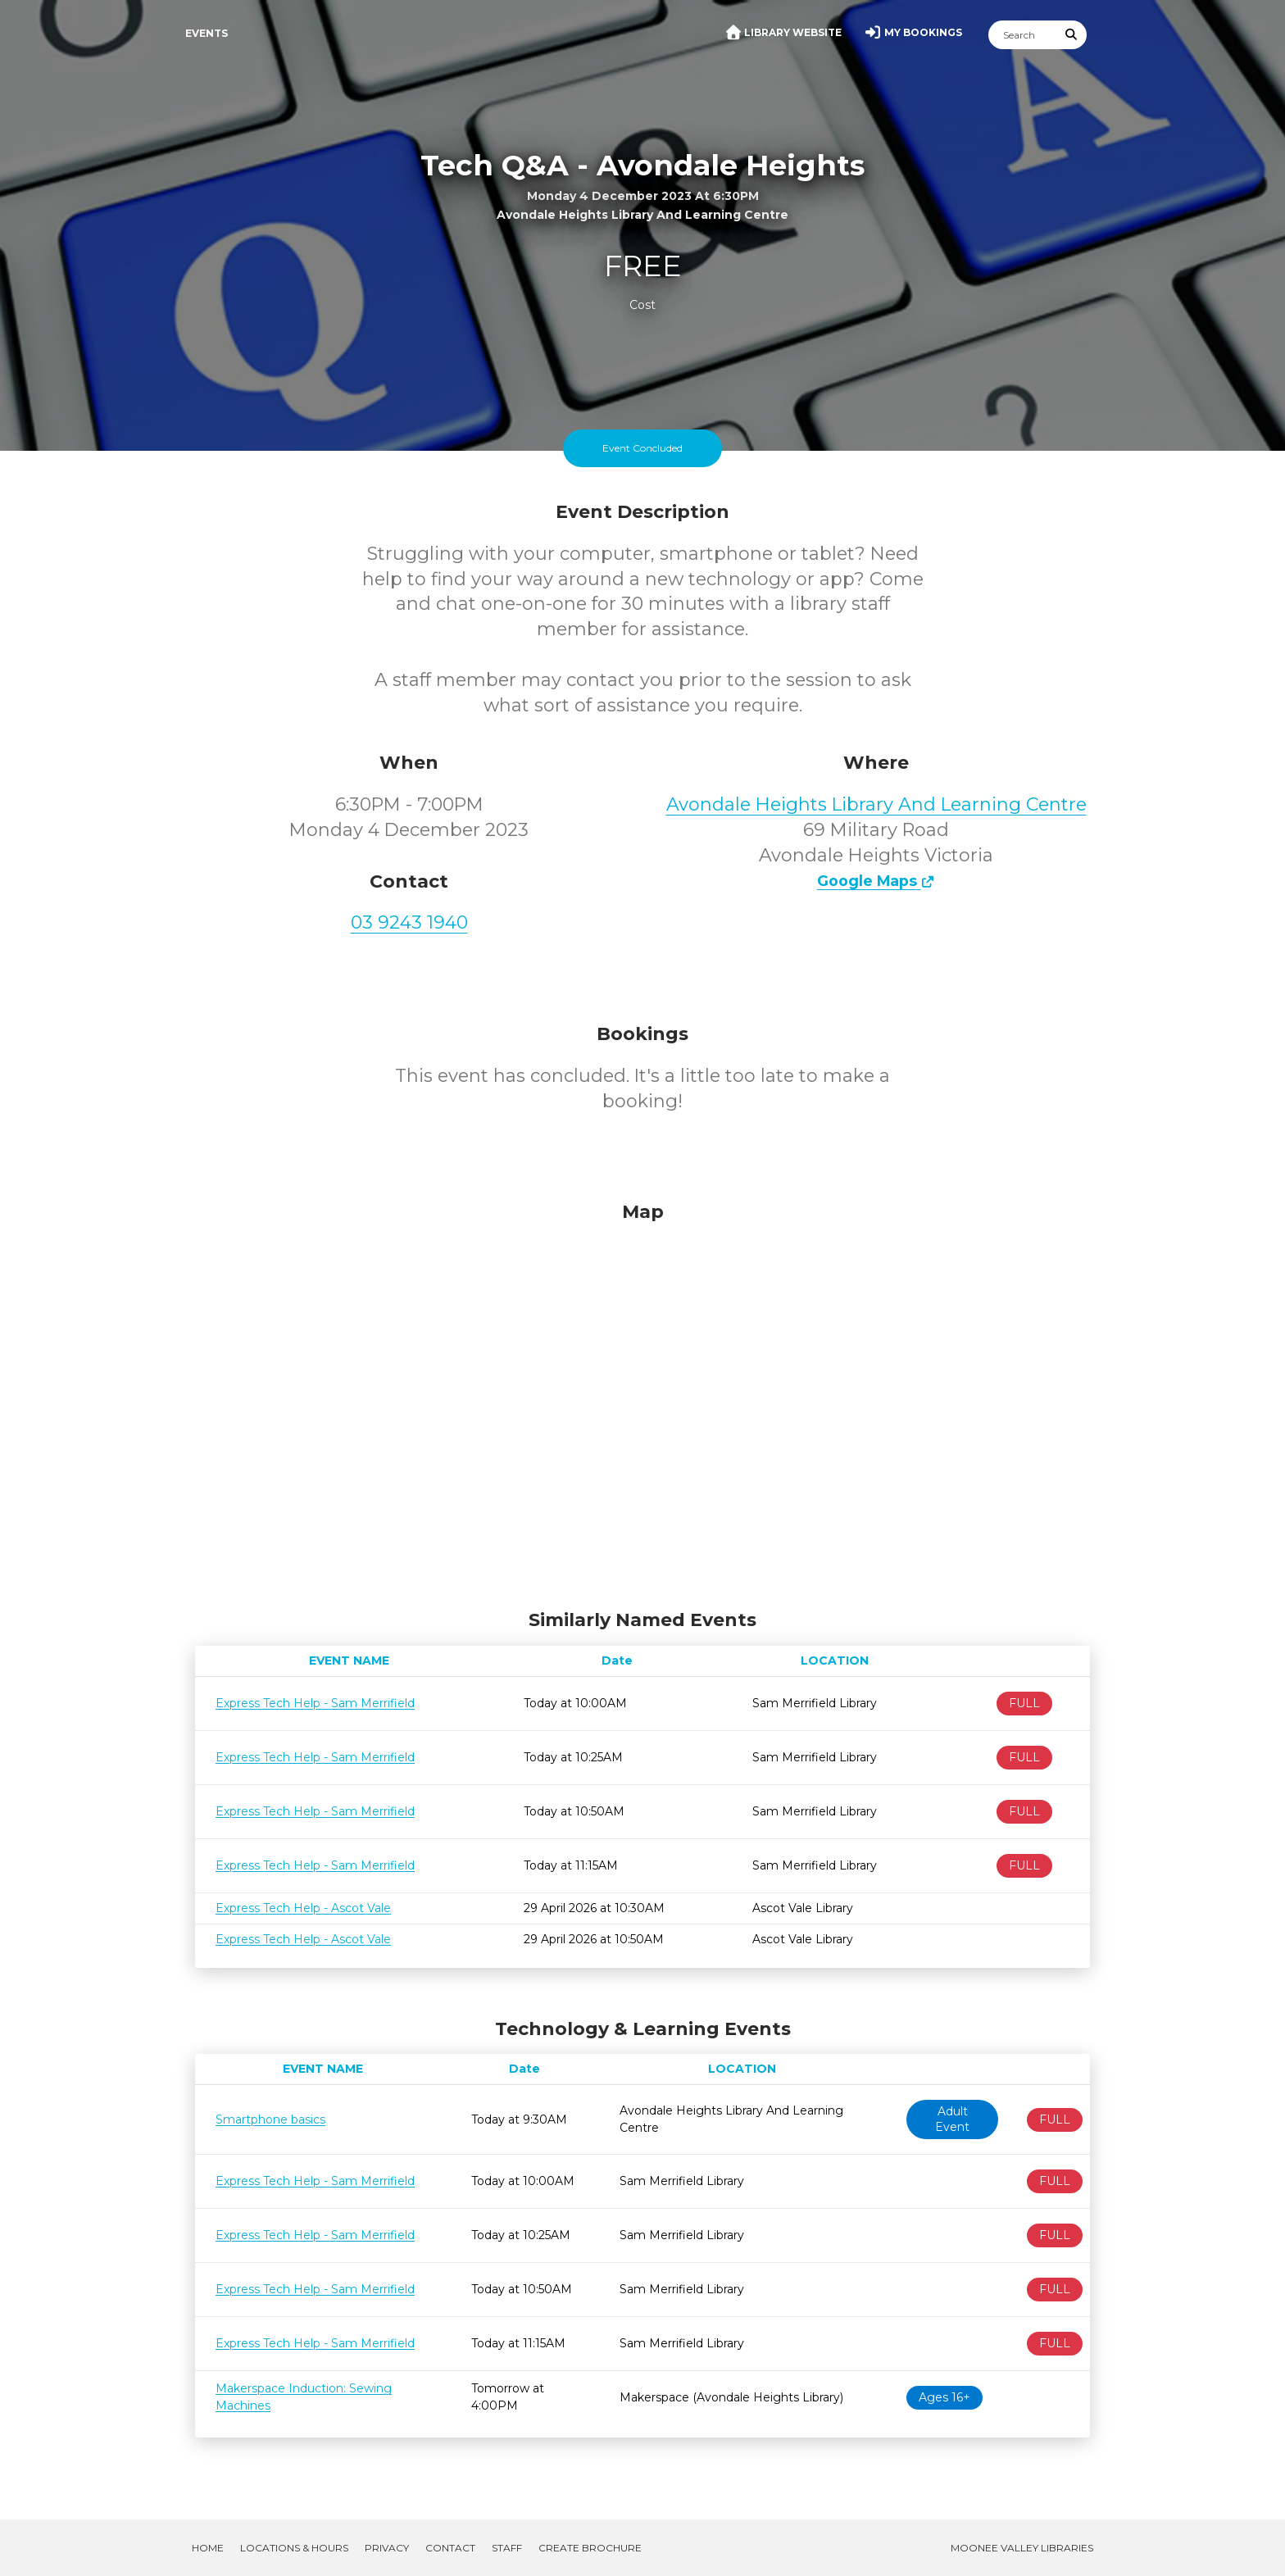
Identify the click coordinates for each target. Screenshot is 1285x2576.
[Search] (1022, 34)
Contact (450, 2548)
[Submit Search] (1071, 34)
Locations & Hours (294, 2548)
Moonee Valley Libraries (1022, 2548)
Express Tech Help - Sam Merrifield (315, 1703)
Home (208, 2548)
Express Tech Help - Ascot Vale (303, 1908)
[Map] (642, 1401)
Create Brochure (590, 2548)
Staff (507, 2548)
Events (206, 33)
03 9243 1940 (409, 922)
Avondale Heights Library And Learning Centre (876, 804)
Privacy (387, 2548)
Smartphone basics (270, 2119)
